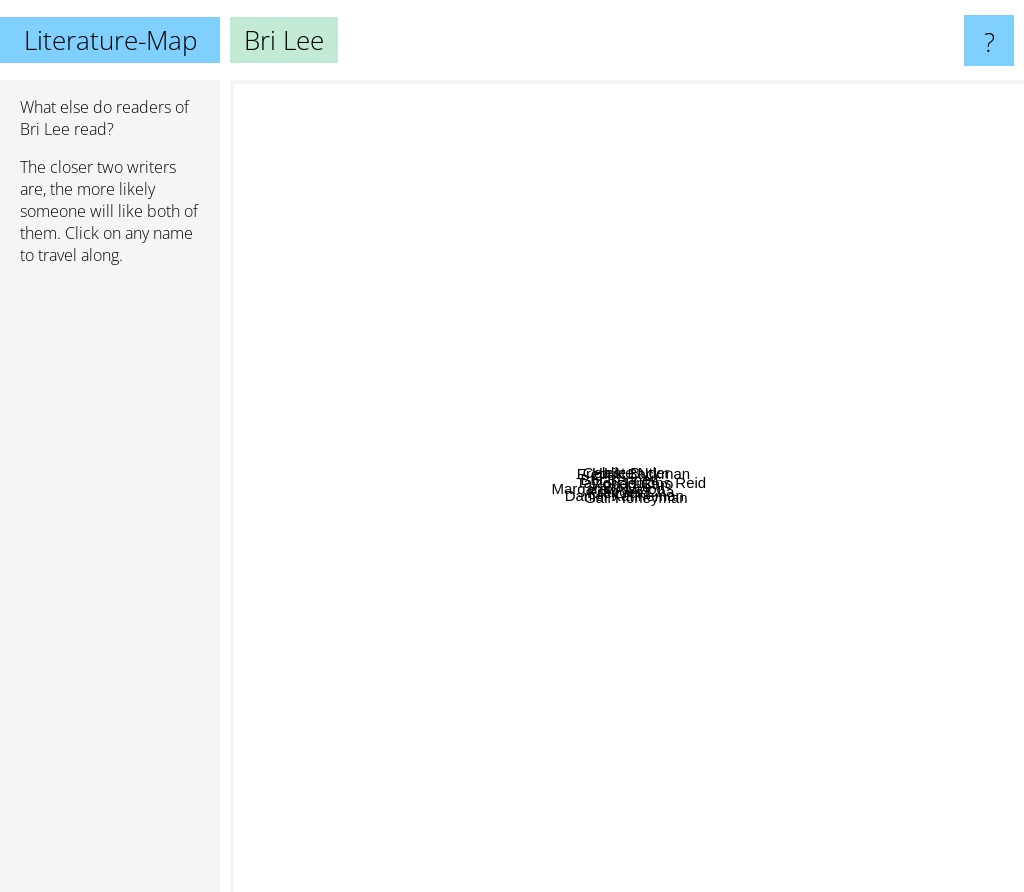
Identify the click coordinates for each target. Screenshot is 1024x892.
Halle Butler (713, 319)
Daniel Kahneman (563, 712)
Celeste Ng (494, 212)
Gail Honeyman (764, 661)
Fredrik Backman (754, 273)
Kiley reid (550, 625)
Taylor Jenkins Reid (900, 437)
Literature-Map (110, 40)
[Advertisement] (110, 587)
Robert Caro (747, 440)
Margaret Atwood (294, 572)
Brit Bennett (529, 394)
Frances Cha (642, 589)
